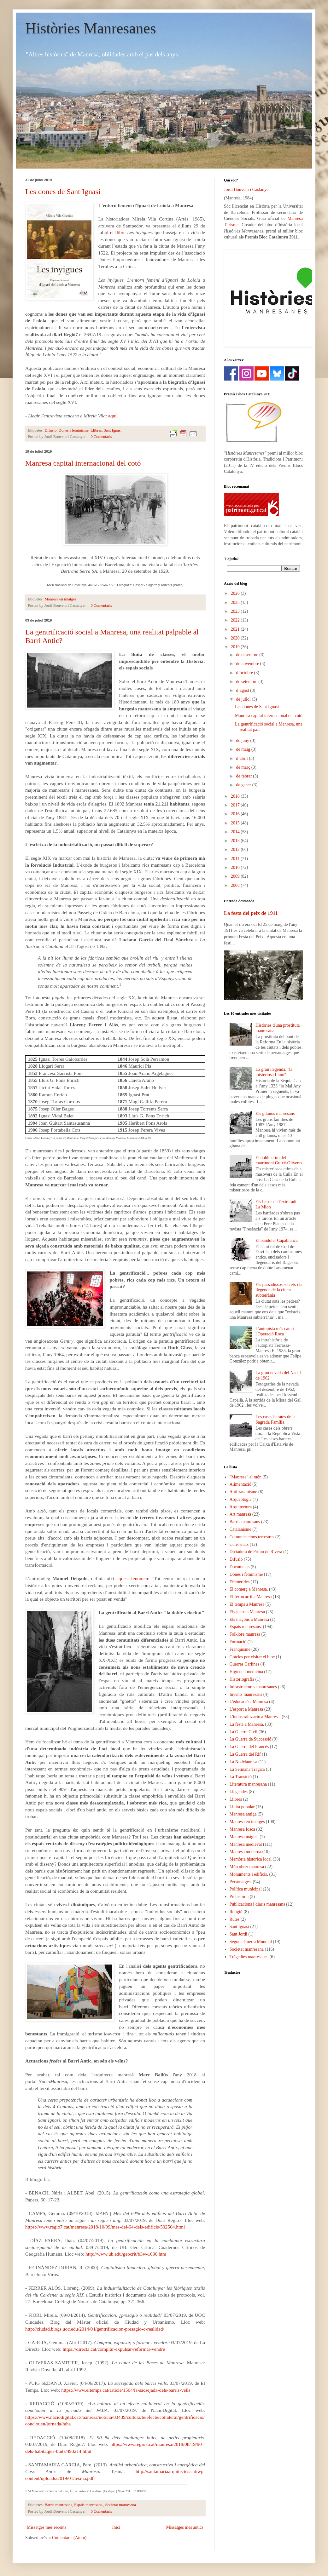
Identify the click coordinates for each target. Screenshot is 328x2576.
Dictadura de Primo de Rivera (256, 1551)
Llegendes (239, 1791)
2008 (236, 885)
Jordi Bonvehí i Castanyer (247, 189)
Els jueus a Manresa (247, 1611)
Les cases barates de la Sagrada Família (275, 1419)
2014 (236, 831)
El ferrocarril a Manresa (251, 1596)
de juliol (244, 699)
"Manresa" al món (246, 1477)
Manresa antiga (243, 1814)
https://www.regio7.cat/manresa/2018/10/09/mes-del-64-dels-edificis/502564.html (105, 2226)
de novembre (248, 663)
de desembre (247, 654)
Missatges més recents (46, 2527)
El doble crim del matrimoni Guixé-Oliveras (278, 1160)
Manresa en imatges (61, 599)
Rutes (235, 1919)
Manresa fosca (242, 1829)
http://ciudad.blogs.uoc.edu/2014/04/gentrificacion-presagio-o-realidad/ (94, 2329)
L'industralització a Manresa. (255, 1716)
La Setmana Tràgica (247, 1769)
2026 (236, 593)
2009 (236, 876)
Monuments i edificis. (249, 1874)
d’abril (242, 758)
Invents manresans (246, 1694)
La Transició (241, 1776)
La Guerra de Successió (251, 1739)
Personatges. (241, 1881)
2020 (236, 638)
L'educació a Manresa (249, 1701)
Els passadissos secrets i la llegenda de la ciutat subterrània (278, 1290)
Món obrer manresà (247, 1866)
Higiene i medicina (246, 1671)
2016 (236, 814)
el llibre (118, 232)
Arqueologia (241, 1499)
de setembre (247, 681)
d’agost (243, 690)
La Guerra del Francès (249, 1746)
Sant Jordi (238, 1934)
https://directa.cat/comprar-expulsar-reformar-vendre (114, 2349)
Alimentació (240, 1484)
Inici (116, 2527)
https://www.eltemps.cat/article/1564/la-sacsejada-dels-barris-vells (125, 2390)
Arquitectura (241, 1507)
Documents (240, 1566)
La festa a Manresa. (247, 1724)
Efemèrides (240, 1582)
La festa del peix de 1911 (251, 913)
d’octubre (245, 672)
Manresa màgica (244, 1836)
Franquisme (240, 1649)
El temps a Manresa (247, 1604)
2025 (236, 602)
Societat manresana (120, 2505)
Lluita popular (242, 1806)
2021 (236, 629)
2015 (236, 823)
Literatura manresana (248, 1784)
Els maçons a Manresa (249, 1619)
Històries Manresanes (90, 28)
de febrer (244, 776)
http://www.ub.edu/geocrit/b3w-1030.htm (125, 2254)
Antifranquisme (243, 1491)
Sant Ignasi (112, 430)
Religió (236, 1911)
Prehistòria (239, 1896)
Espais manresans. (88, 2505)
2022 (236, 620)
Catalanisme (240, 1529)
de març (243, 767)
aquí (112, 415)
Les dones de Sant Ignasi (63, 191)
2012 (236, 849)
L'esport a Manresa (246, 1709)
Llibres (96, 430)
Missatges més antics (184, 2527)
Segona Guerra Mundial (251, 1941)
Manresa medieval (246, 1844)
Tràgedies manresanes (249, 1956)
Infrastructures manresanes (253, 1686)
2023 (236, 611)
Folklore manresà (245, 1634)
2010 (236, 867)
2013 (236, 840)
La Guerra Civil (244, 1732)
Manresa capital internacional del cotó (83, 463)
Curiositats (239, 1544)
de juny (243, 740)
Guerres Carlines (244, 1664)
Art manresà (240, 1514)
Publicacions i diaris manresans (257, 1904)
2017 (236, 805)
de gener (244, 785)
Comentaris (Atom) (69, 2537)
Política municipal (246, 1889)
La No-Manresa (243, 1761)
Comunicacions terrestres (252, 1537)
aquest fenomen (132, 1578)
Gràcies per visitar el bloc (252, 1657)
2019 (236, 647)
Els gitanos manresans (275, 1113)
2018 (236, 796)
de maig (243, 749)
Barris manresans (58, 2505)
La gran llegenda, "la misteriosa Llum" (273, 1072)
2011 (236, 858)
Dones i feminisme (74, 430)
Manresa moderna (245, 1851)
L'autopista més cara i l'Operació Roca (274, 1331)
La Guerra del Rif (245, 1754)
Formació (238, 1641)
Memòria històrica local (251, 1859)
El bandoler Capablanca (276, 1240)
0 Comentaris (101, 436)
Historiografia (242, 1679)
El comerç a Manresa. (249, 1589)
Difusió (51, 430)
